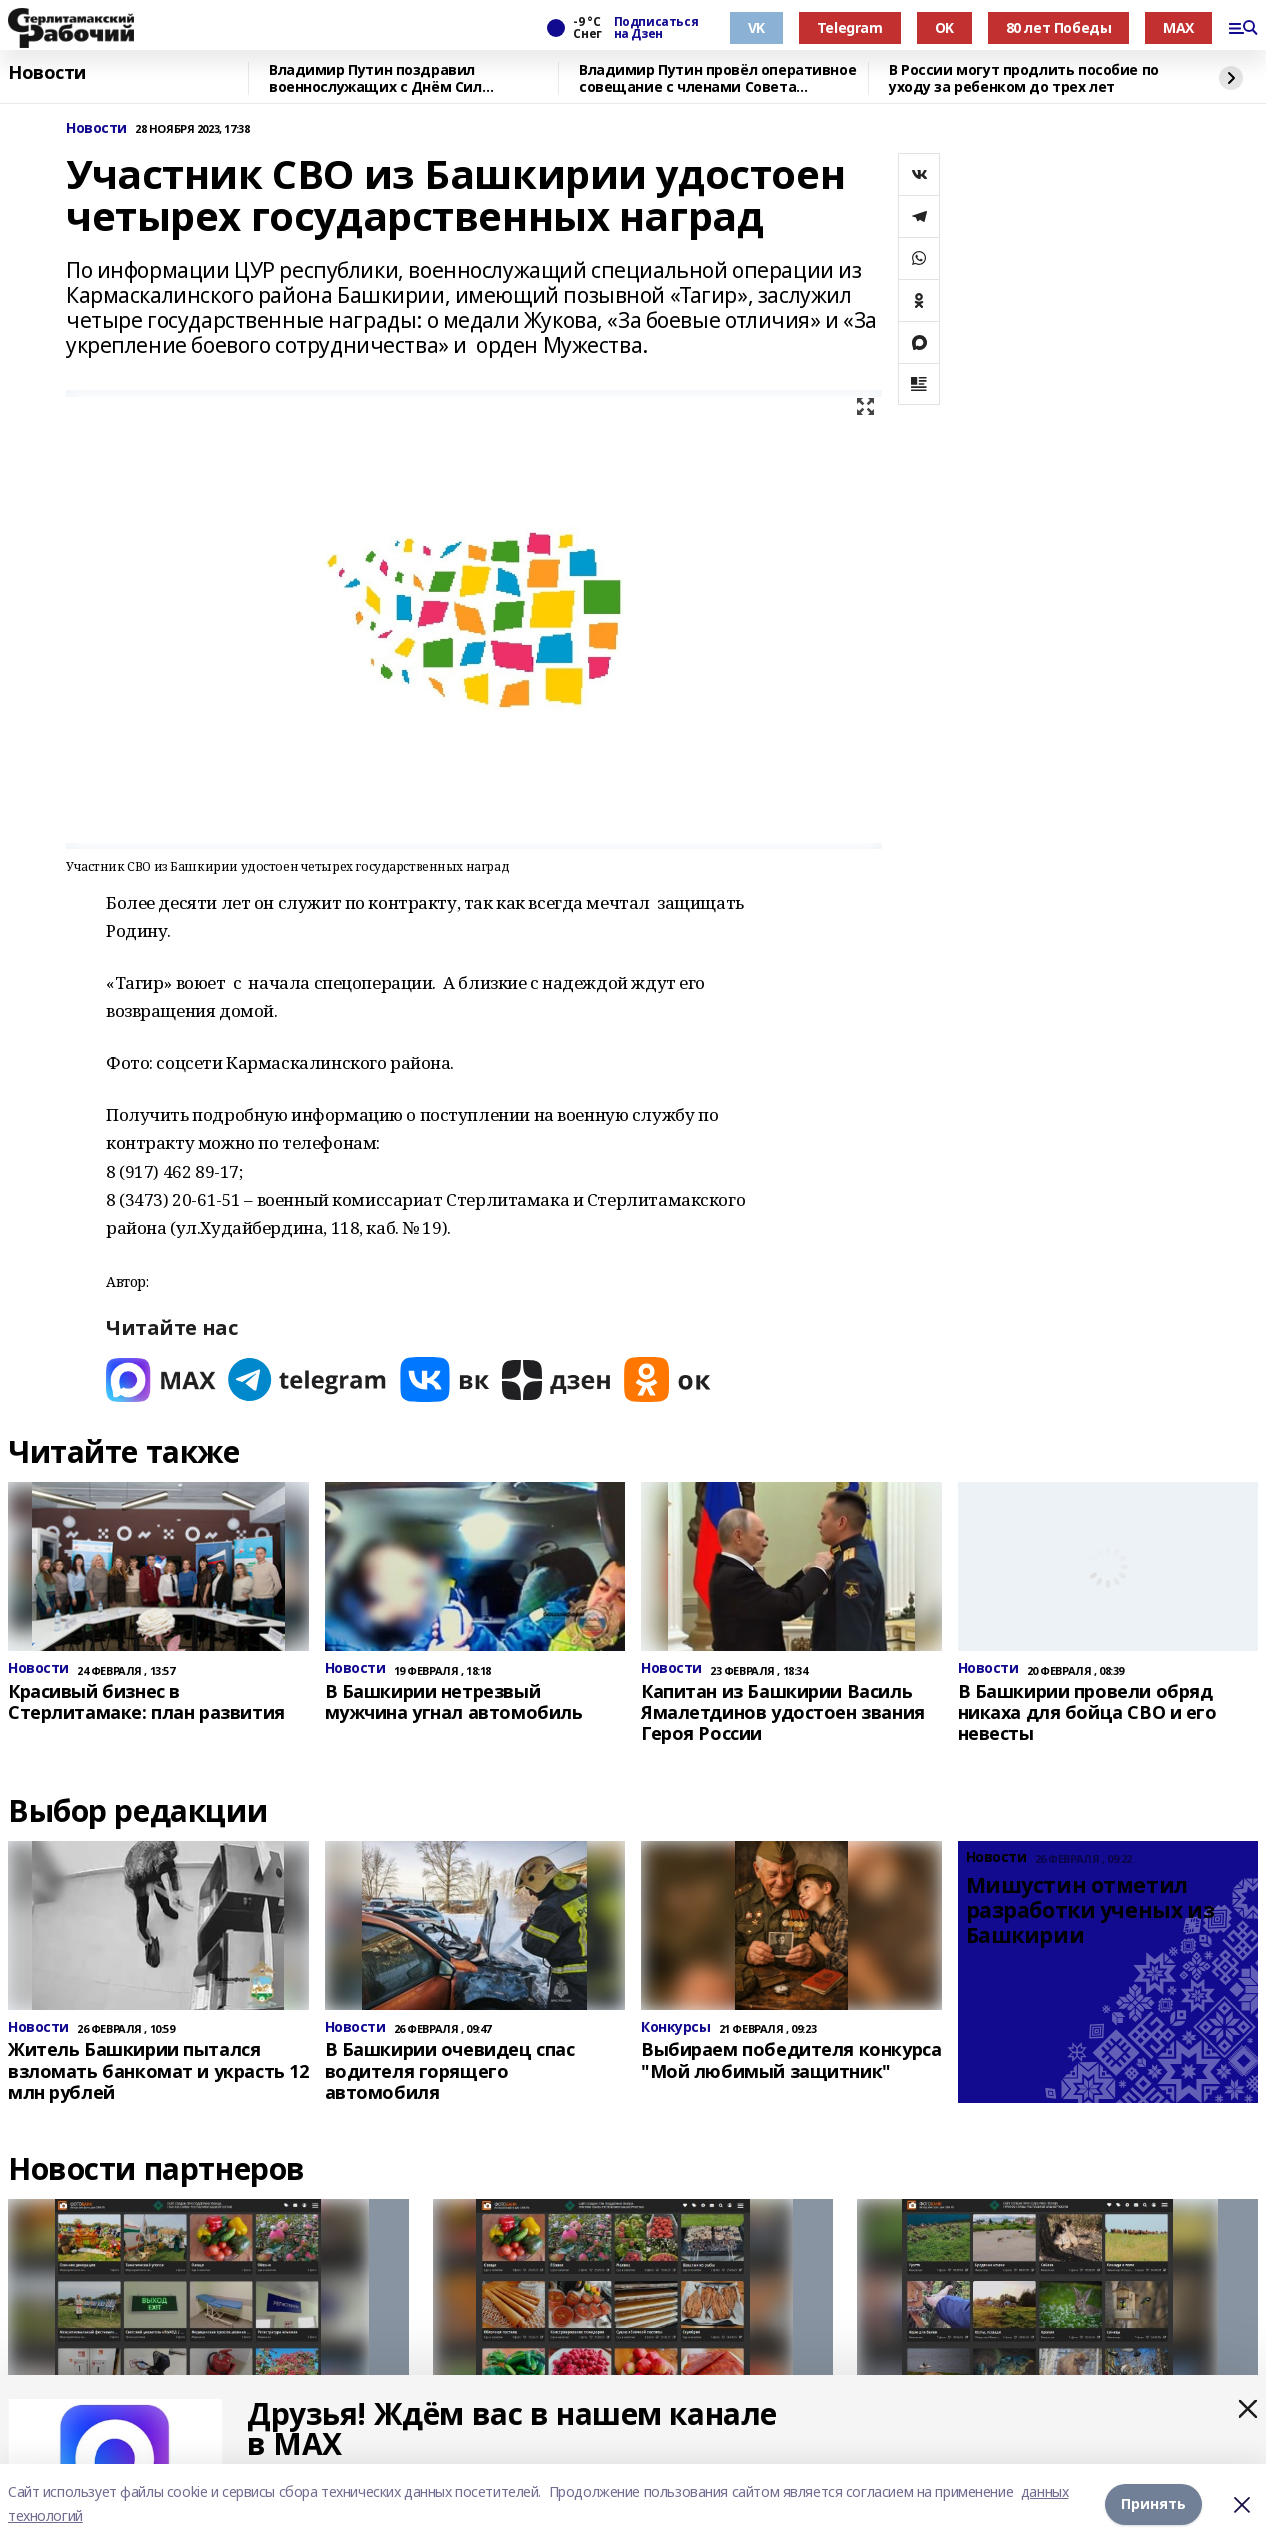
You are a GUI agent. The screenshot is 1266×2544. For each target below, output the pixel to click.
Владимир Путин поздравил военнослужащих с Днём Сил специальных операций (375, 78)
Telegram (850, 27)
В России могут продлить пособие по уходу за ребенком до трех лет (1024, 78)
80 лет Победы (1059, 27)
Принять (1153, 2503)
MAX (1178, 27)
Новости (47, 73)
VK (756, 27)
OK (944, 27)
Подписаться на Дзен (656, 28)
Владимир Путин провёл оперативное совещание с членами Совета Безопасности (717, 78)
